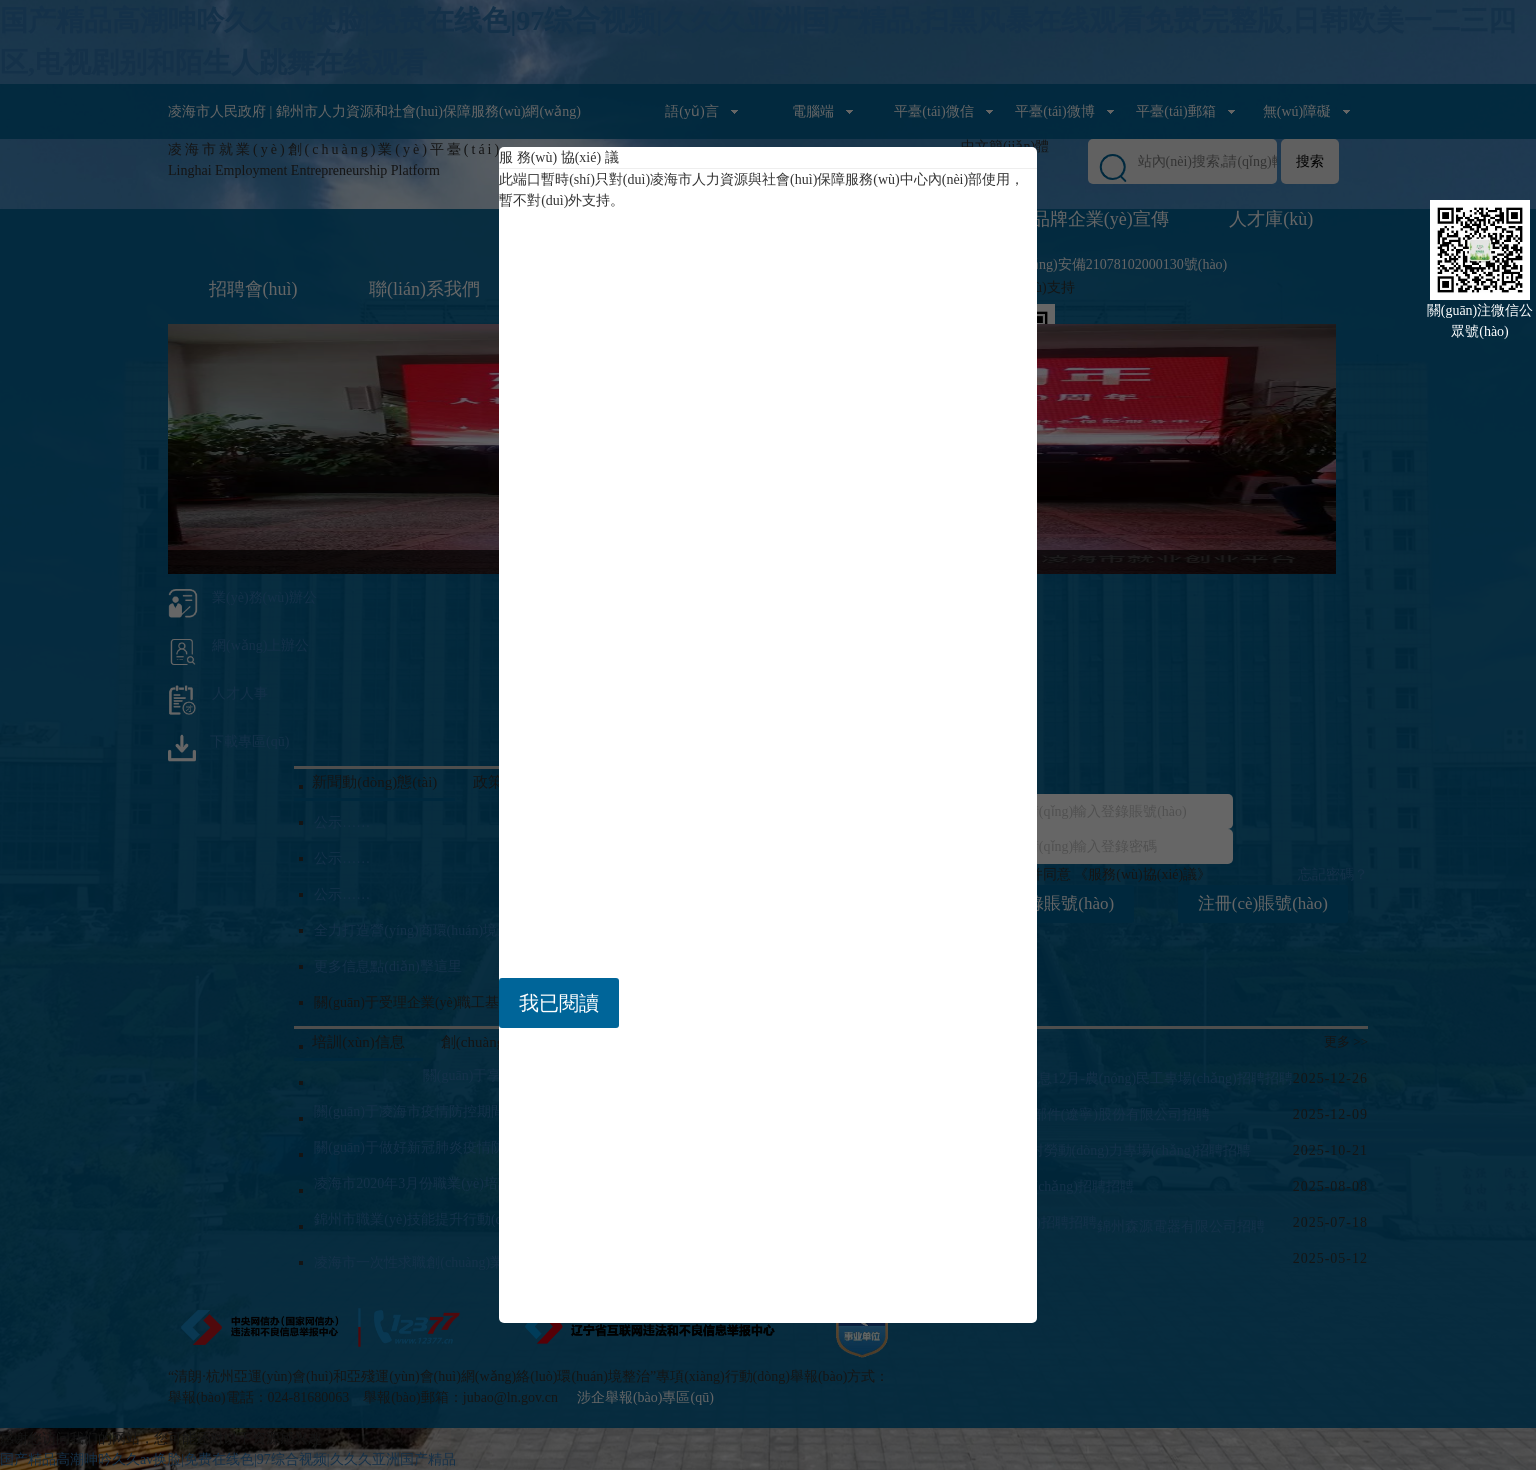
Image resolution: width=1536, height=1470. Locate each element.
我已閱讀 (559, 1003)
